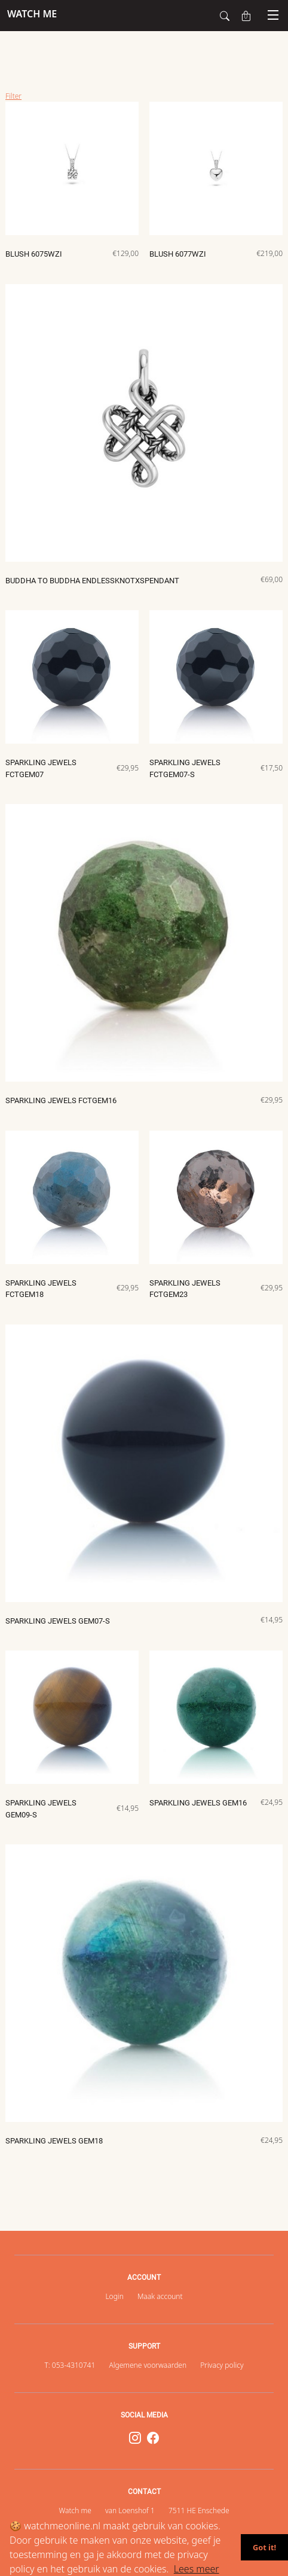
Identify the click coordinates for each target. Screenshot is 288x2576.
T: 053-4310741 (69, 2365)
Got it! (264, 2547)
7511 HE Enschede (198, 2510)
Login (114, 2296)
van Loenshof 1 (130, 2510)
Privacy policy (221, 2365)
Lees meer (196, 2568)
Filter (13, 96)
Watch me (75, 2510)
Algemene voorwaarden (147, 2365)
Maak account (160, 2296)
